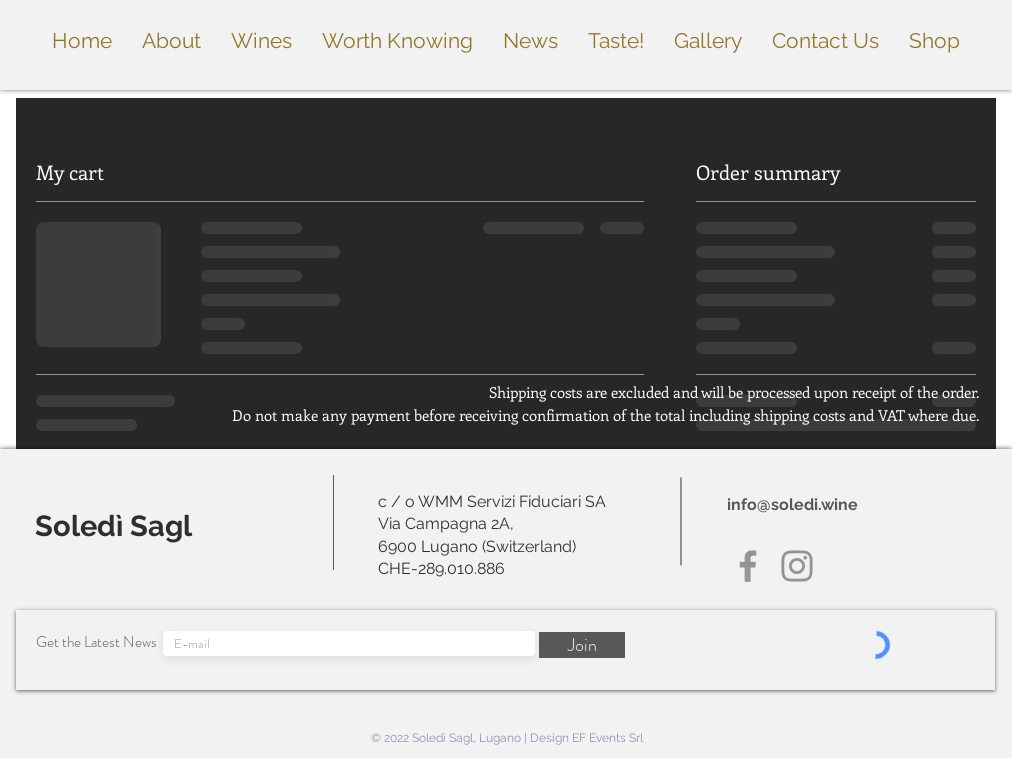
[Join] (582, 645)
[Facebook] (748, 566)
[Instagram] (797, 566)
